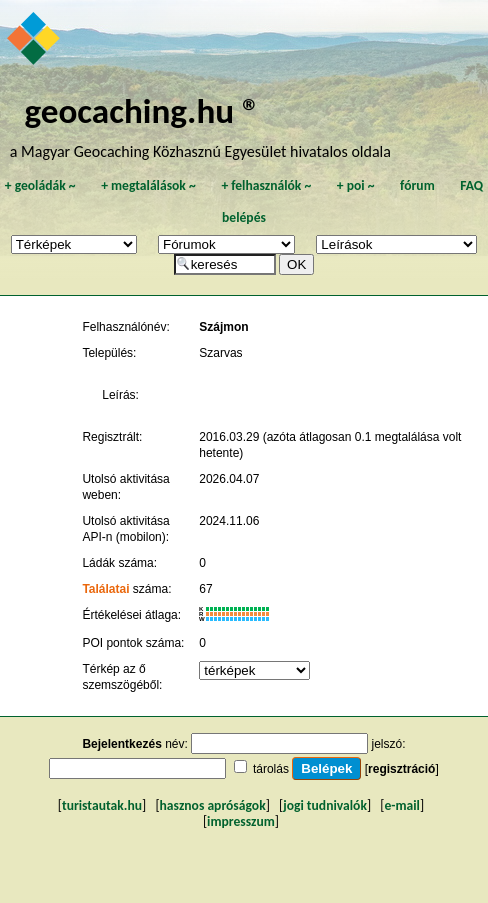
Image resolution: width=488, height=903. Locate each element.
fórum (417, 185)
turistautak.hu (102, 805)
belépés (244, 217)
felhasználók (266, 185)
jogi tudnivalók (325, 805)
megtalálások (148, 185)
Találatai (105, 589)
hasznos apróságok (213, 805)
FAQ (471, 185)
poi (356, 185)
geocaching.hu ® (142, 110)
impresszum (241, 821)
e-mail (401, 805)
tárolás (271, 769)
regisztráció (401, 769)
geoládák (40, 185)
